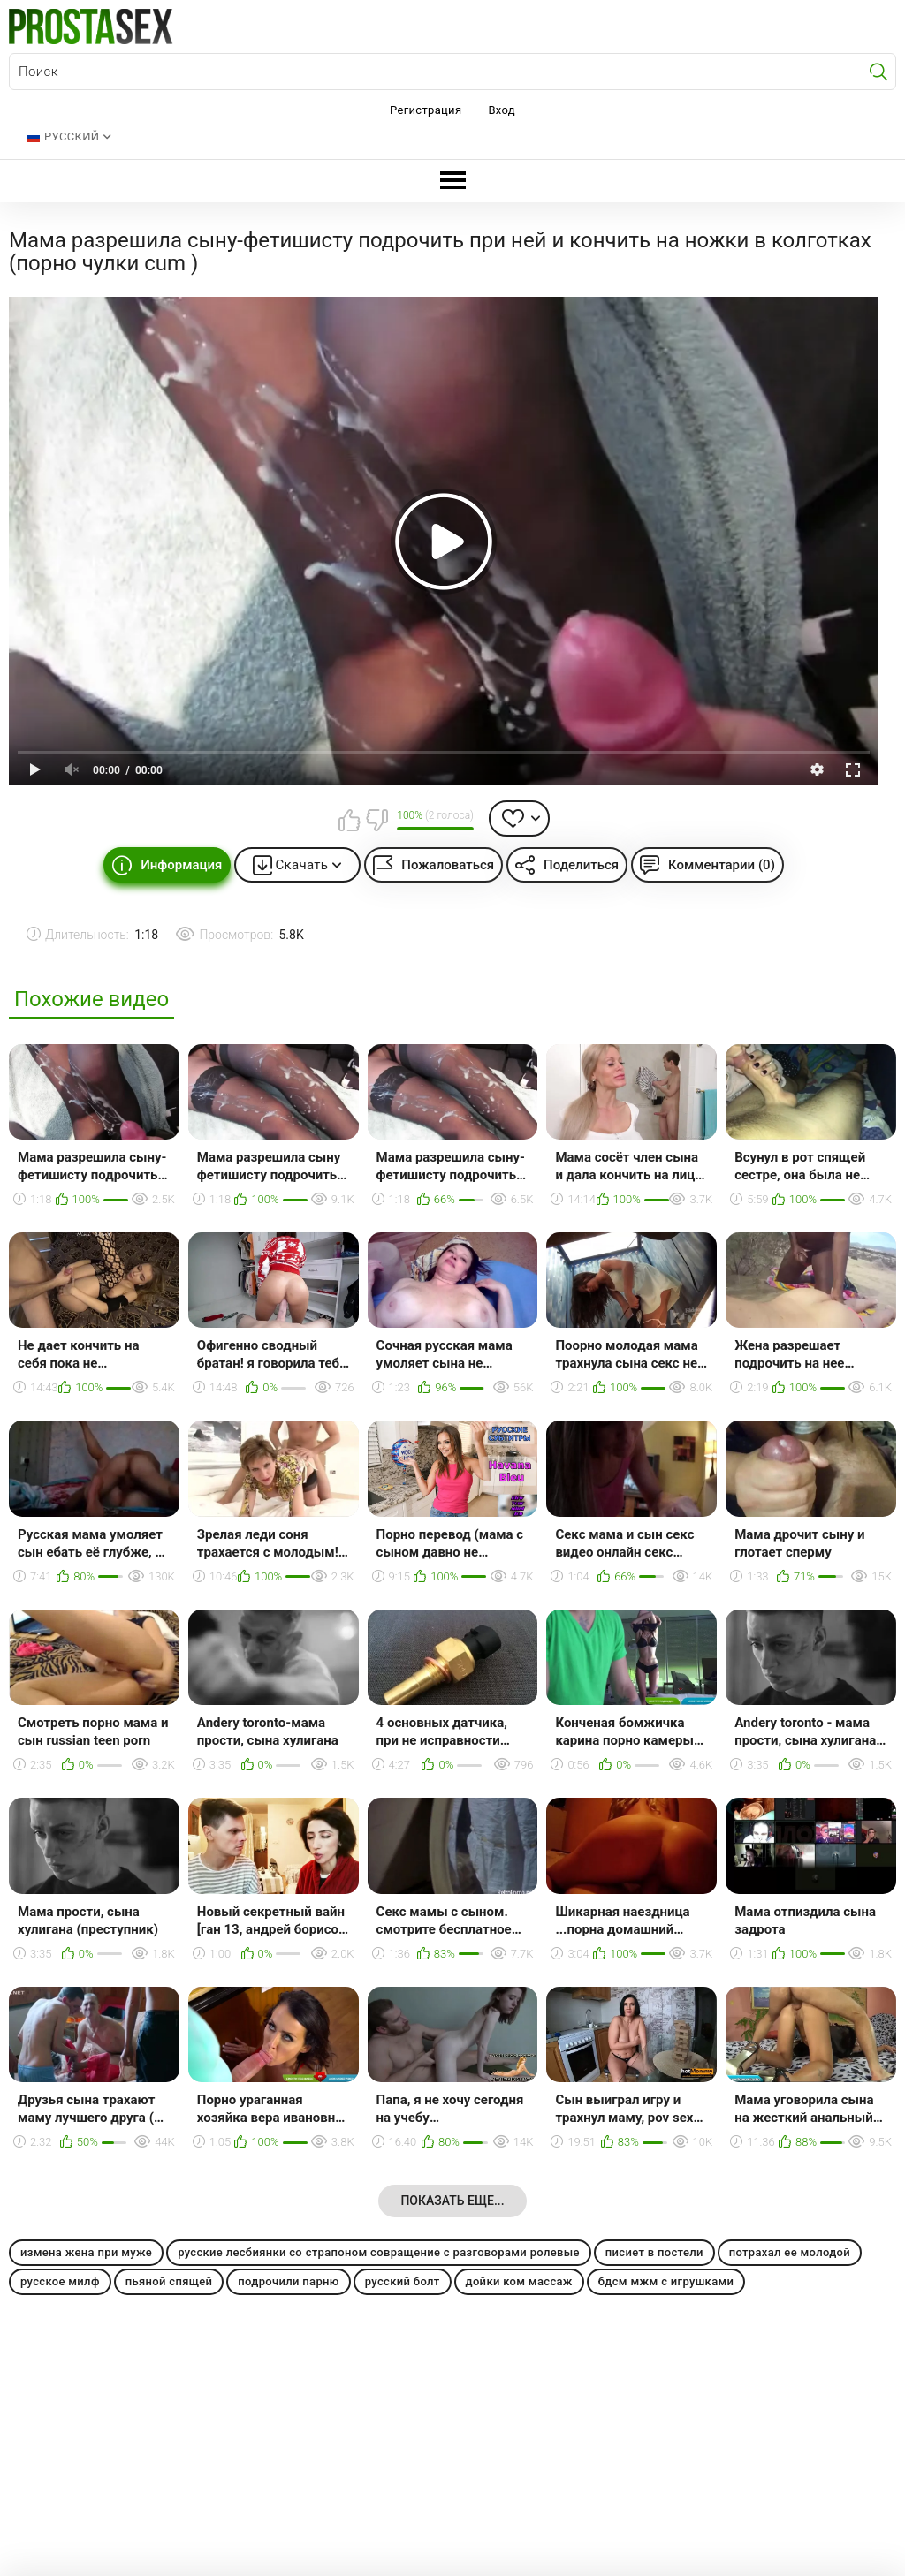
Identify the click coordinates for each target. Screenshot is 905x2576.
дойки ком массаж (519, 2281)
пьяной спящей (169, 2281)
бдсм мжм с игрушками (666, 2281)
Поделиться (581, 865)
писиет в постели (654, 2252)
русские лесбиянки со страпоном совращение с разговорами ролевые (379, 2252)
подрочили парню (288, 2281)
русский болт (402, 2281)
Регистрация (425, 110)
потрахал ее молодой (789, 2252)
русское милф (60, 2281)
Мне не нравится (376, 819)
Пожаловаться (447, 865)
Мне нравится (349, 819)
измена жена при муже (86, 2252)
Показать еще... (452, 2200)
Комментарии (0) (721, 865)
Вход (501, 110)
